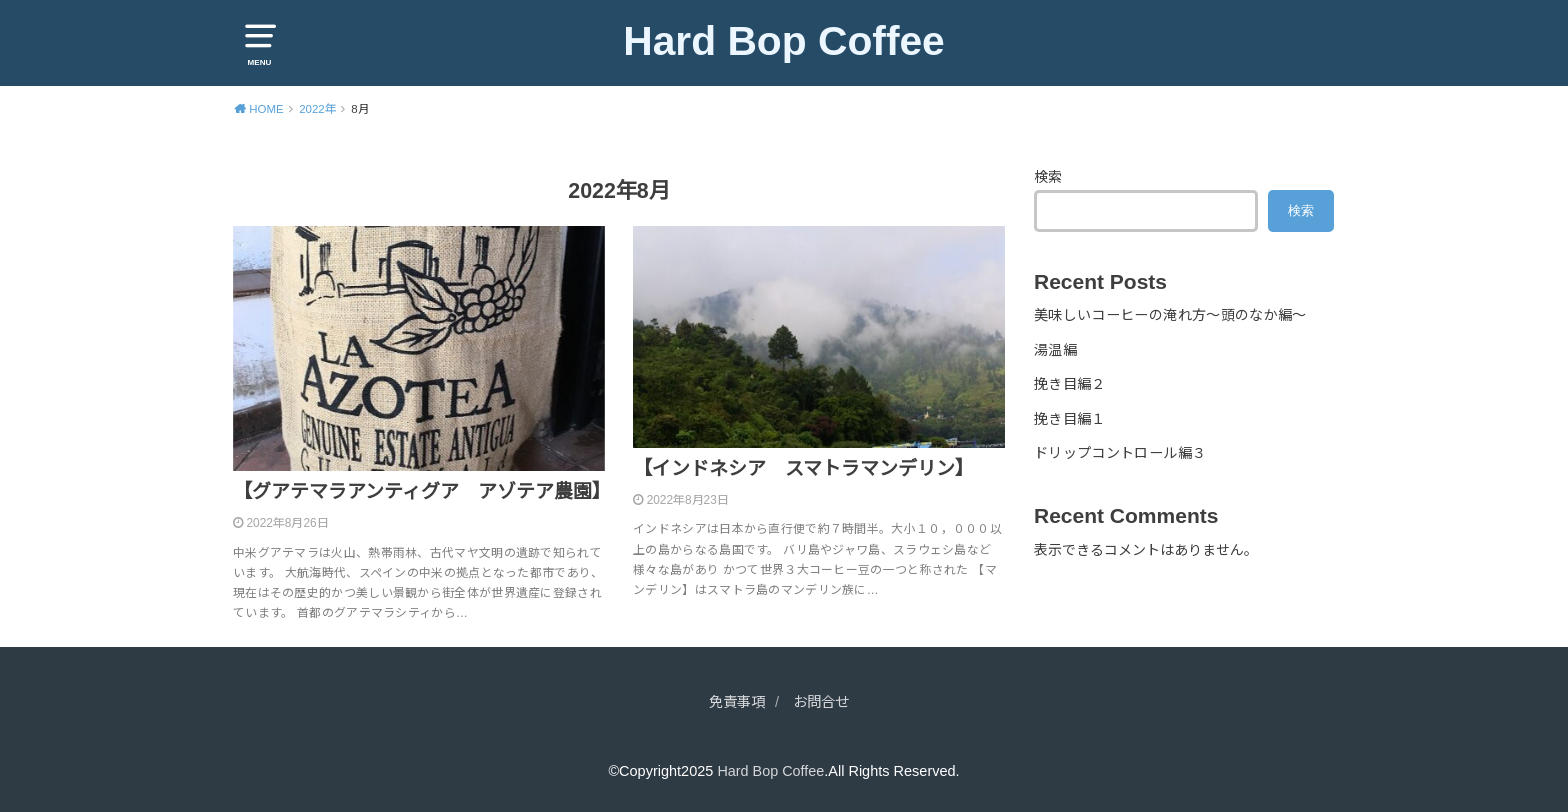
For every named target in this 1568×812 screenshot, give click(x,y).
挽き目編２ (1070, 384)
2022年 (318, 109)
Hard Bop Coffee (784, 41)
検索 (1048, 177)
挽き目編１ (1070, 418)
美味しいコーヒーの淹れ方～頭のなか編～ (1170, 315)
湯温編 (1055, 350)
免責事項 (735, 702)
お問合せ (823, 702)
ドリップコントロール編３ (1120, 453)
